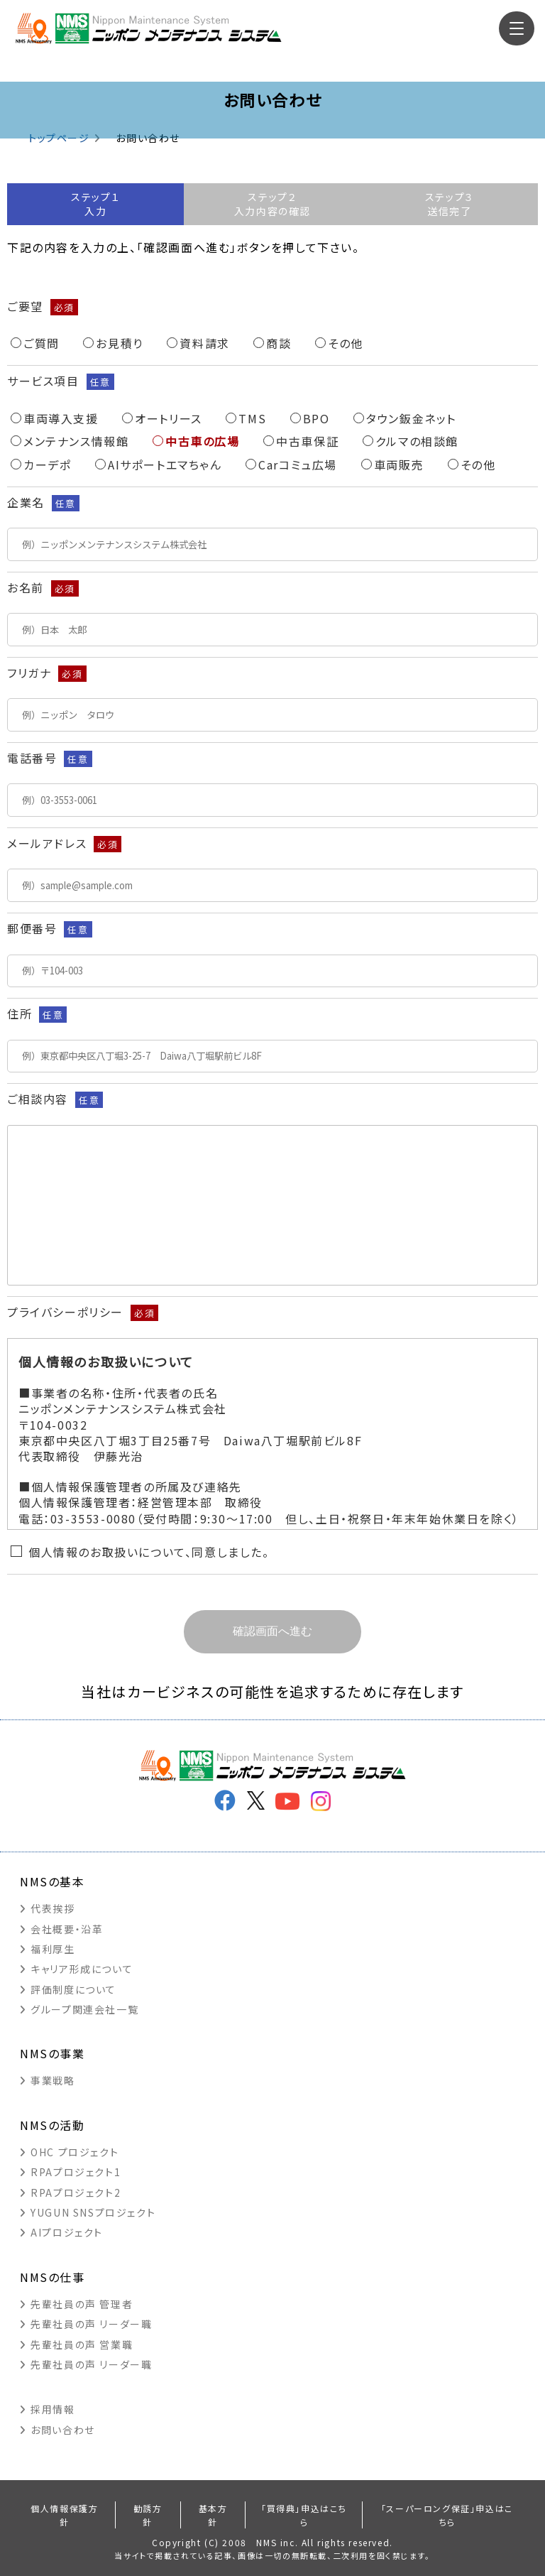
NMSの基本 (52, 1881)
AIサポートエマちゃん (165, 464)
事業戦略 (53, 2080)
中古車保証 (307, 441)
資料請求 (204, 343)
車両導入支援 (61, 418)
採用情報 (53, 2409)
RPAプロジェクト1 (76, 2172)
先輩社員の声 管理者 (82, 2304)
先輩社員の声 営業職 (82, 2344)
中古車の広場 (202, 441)
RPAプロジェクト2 (76, 2192)
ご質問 (41, 343)
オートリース (168, 418)
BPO (316, 418)
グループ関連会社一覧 (84, 2009)
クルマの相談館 (416, 441)
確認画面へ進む (272, 1631)
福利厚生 (53, 1949)
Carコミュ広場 (297, 464)
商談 (278, 343)
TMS (252, 418)
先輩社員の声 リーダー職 (91, 2324)
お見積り (119, 343)
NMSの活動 (52, 2125)
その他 (345, 343)
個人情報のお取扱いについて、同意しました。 (149, 1551)
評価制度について (73, 1989)
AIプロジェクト (67, 2232)
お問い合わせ (63, 2430)
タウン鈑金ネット (411, 418)
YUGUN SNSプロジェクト (93, 2212)
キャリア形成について (82, 1969)
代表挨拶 (53, 1908)
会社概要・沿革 (67, 1929)
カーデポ (47, 464)
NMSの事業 (52, 2053)
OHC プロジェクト (75, 2152)
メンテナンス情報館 (75, 441)
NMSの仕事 (52, 2277)
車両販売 (399, 464)
